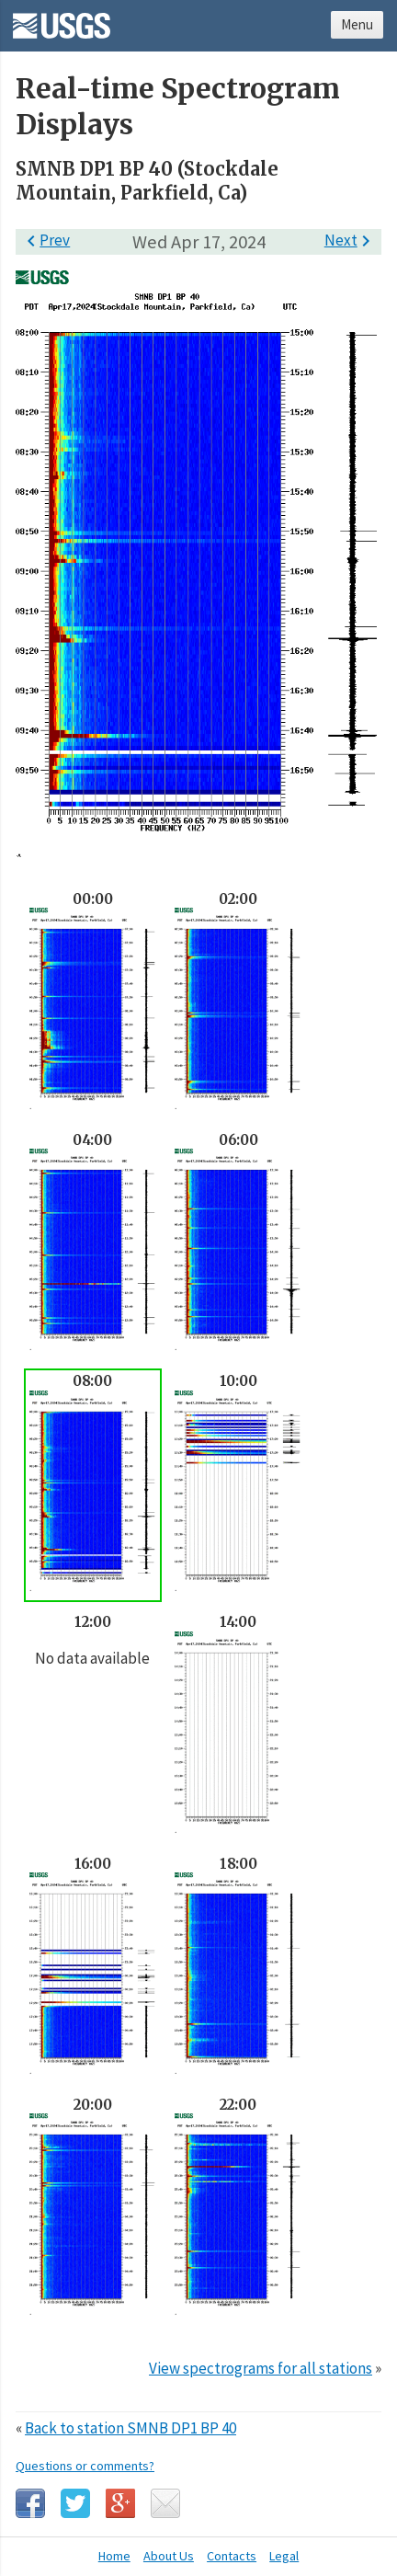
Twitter (75, 2503)
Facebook (30, 2503)
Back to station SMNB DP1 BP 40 (130, 2428)
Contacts (231, 2555)
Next (350, 240)
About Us (168, 2555)
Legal (284, 2555)
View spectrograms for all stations (260, 2368)
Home (114, 2555)
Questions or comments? (85, 2465)
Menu (357, 24)
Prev (45, 240)
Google (120, 2503)
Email (165, 2503)
